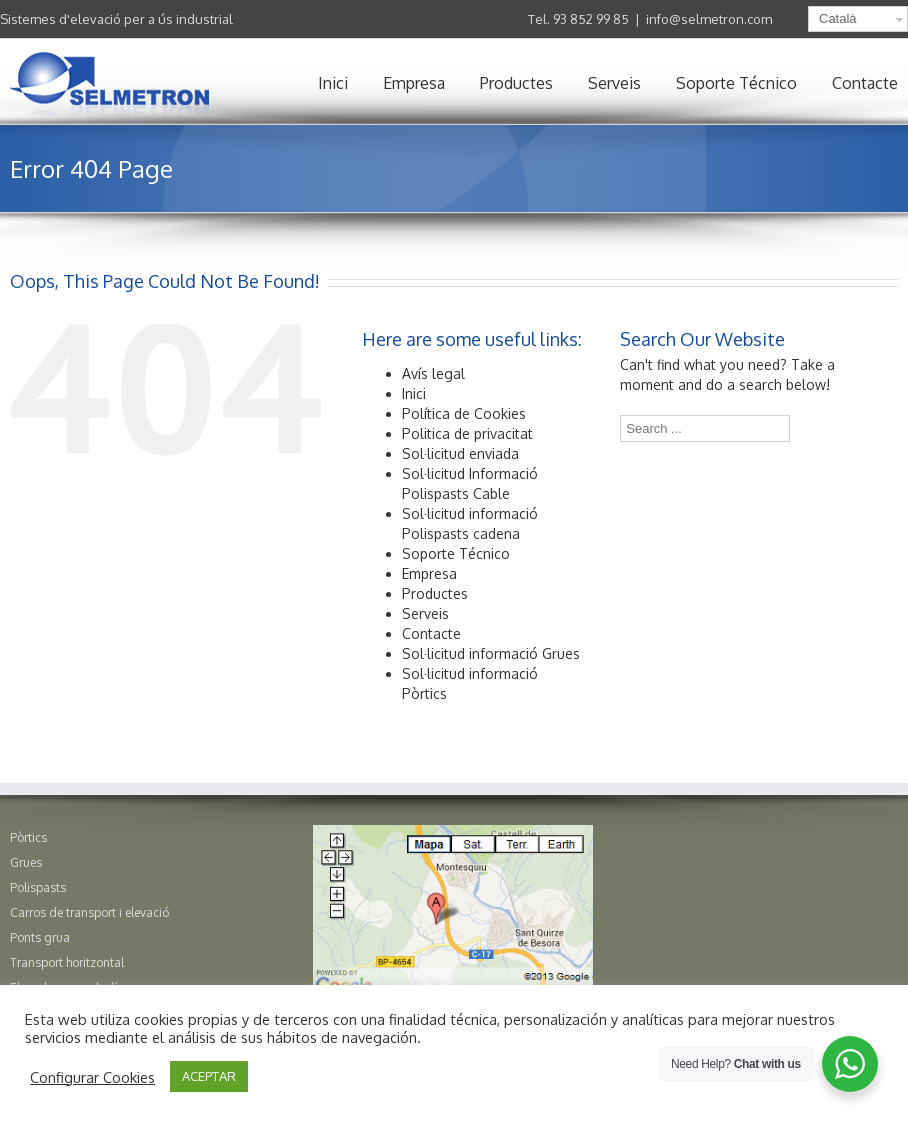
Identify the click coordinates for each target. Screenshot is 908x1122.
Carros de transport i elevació (89, 912)
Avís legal (433, 373)
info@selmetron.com (709, 19)
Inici (333, 83)
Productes (516, 83)
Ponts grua (40, 937)
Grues (26, 862)
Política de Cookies (464, 413)
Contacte (865, 83)
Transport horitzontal (67, 962)
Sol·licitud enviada (460, 453)
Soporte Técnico (736, 83)
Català (838, 18)
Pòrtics (28, 837)
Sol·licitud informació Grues (491, 653)
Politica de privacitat (467, 433)
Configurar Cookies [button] (92, 1077)
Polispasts (38, 887)
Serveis (614, 83)
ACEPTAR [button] (209, 1076)
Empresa (414, 83)
